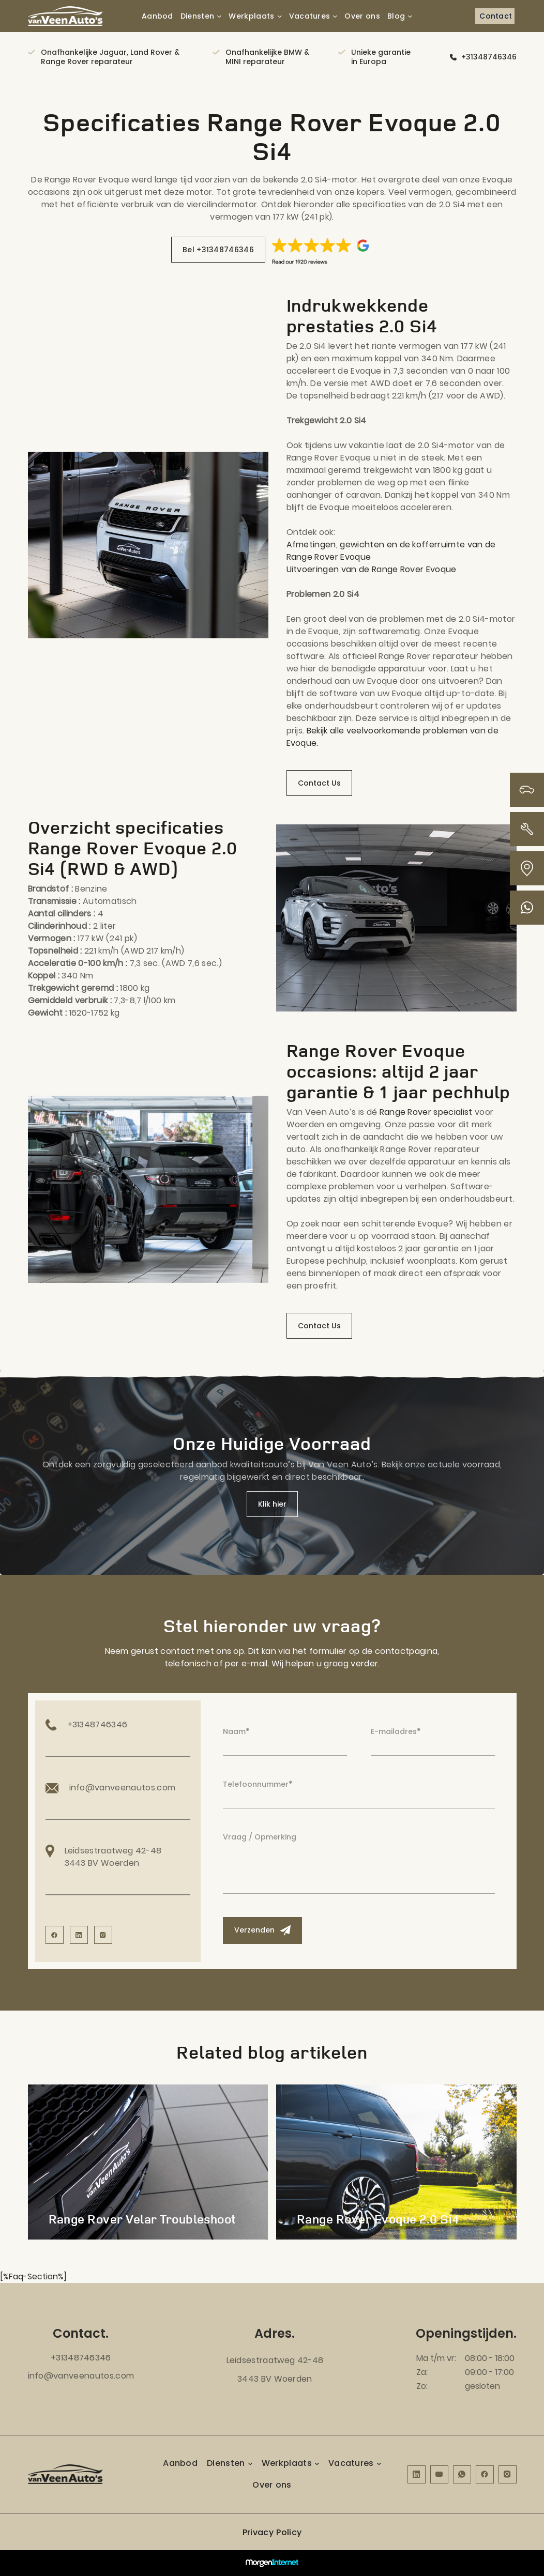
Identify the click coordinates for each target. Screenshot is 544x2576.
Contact (495, 16)
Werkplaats (251, 16)
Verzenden (262, 1930)
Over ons (362, 16)
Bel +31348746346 (218, 249)
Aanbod (157, 16)
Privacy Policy (272, 2532)
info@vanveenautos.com (81, 2376)
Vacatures (309, 16)
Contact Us (319, 783)
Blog (396, 16)
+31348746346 (489, 57)
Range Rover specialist (426, 1112)
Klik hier (272, 1504)
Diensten (197, 16)
